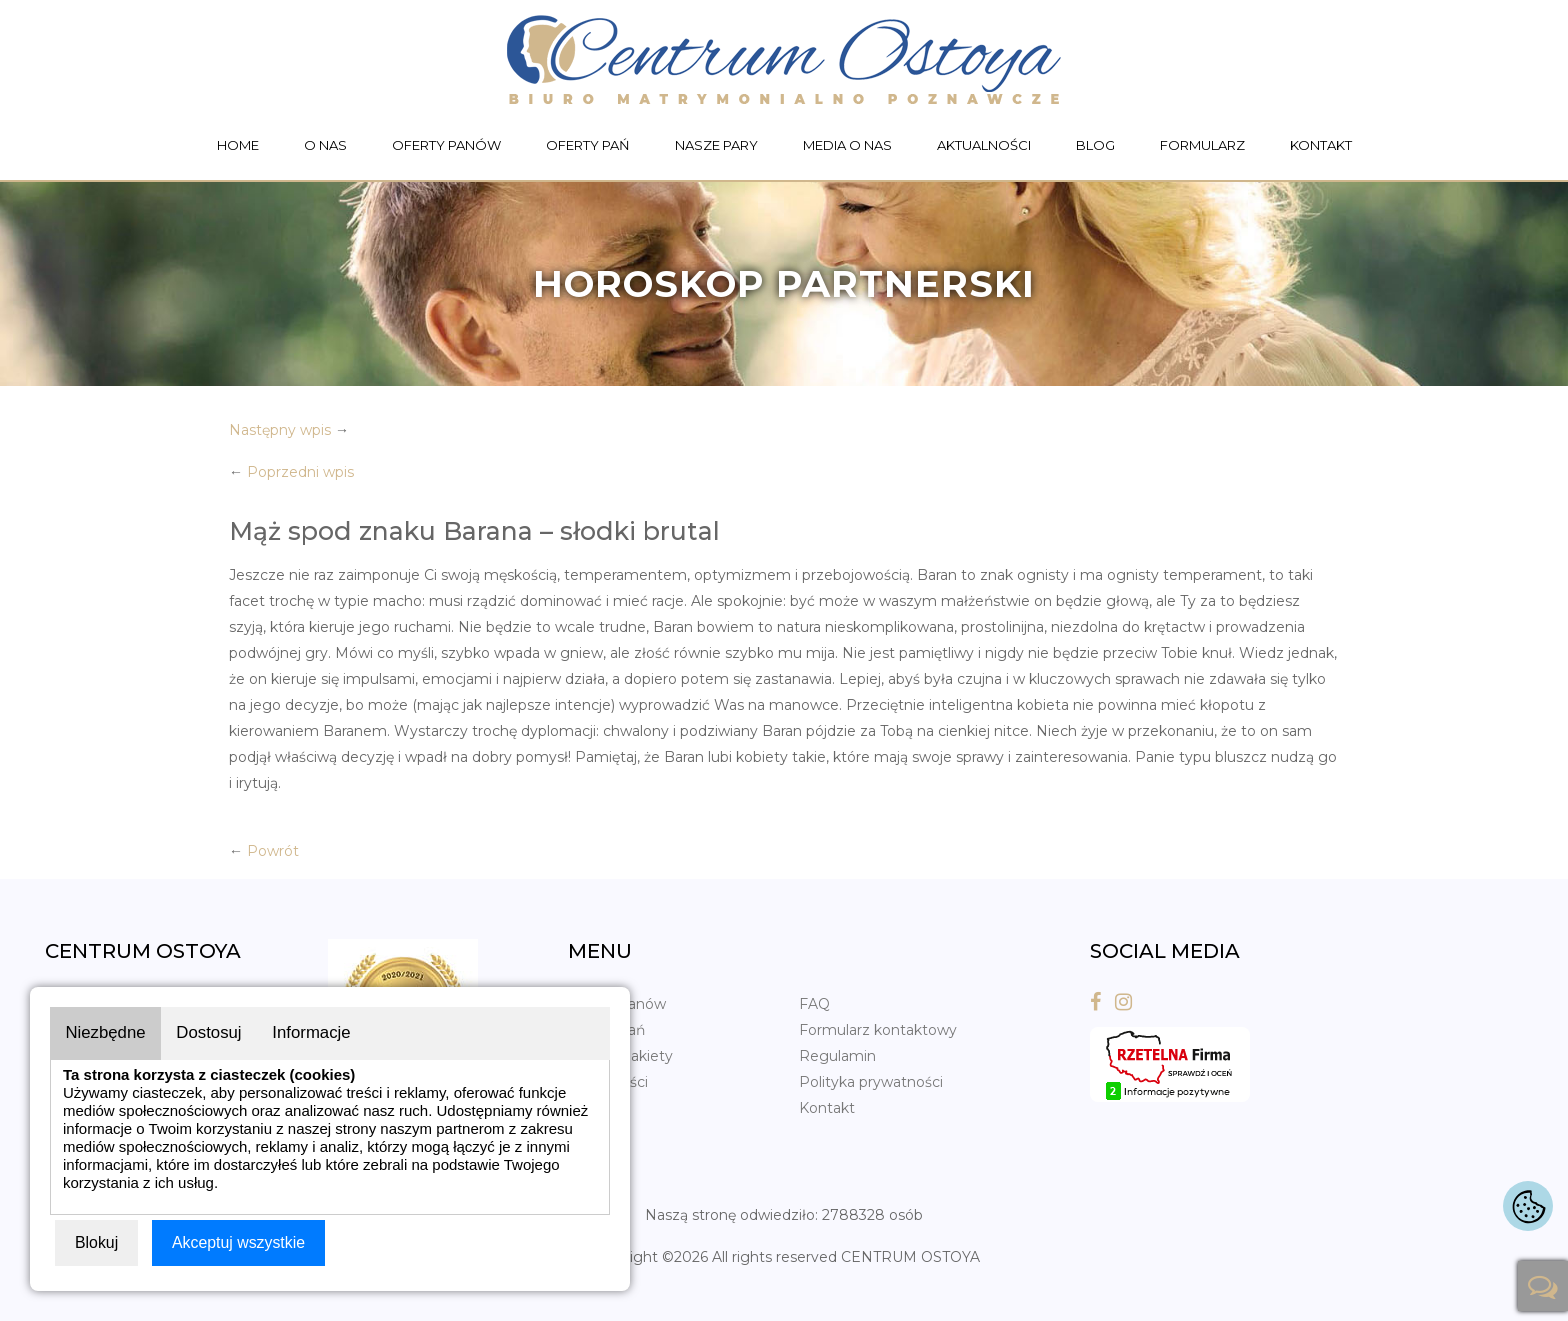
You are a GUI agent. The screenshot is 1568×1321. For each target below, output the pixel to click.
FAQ (814, 1004)
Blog (1095, 145)
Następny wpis (280, 430)
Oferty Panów (446, 145)
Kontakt (1321, 145)
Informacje (316, 1032)
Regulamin (837, 1056)
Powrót (273, 851)
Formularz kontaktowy (878, 1030)
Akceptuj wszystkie (239, 1242)
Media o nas (847, 145)
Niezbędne (106, 1032)
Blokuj (97, 1242)
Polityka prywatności (871, 1082)
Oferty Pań (588, 145)
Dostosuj (212, 1032)
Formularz (1202, 145)
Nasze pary (716, 145)
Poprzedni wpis (300, 472)
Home (238, 145)
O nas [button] (325, 145)
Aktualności (984, 145)
